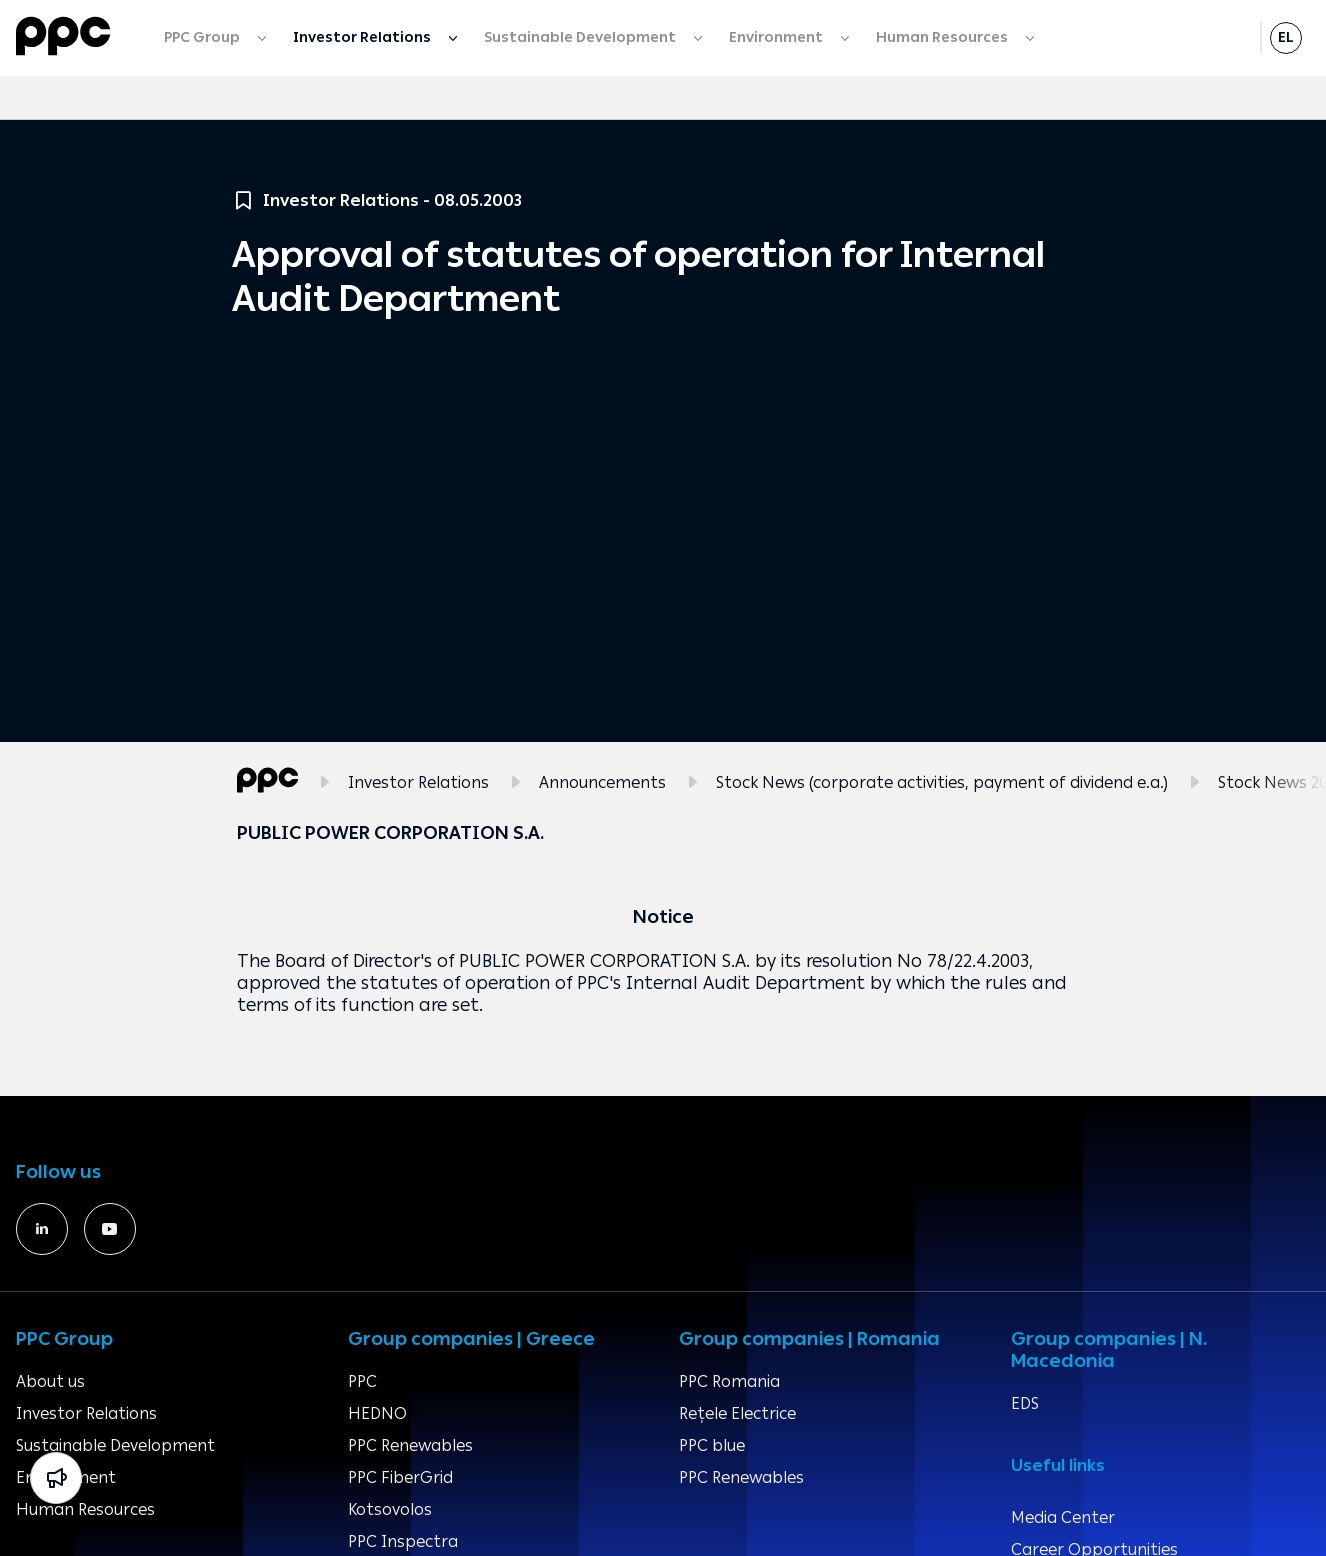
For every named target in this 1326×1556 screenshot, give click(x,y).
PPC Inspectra (403, 1541)
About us (50, 1381)
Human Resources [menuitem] (943, 37)
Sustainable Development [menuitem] (581, 37)
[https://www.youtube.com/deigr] (110, 1229)
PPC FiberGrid (400, 1477)
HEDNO (377, 1413)
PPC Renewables (410, 1445)
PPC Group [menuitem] (203, 37)
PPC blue (712, 1445)
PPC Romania (729, 1381)
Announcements (602, 782)
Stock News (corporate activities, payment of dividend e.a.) (942, 782)
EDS (1025, 1403)
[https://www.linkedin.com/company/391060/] (42, 1229)
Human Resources (85, 1509)
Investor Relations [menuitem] (363, 37)
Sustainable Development (115, 1445)
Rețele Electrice (737, 1413)
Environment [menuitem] (777, 37)
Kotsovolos (390, 1509)
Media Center (1063, 1517)
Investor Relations (418, 782)
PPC (362, 1381)
